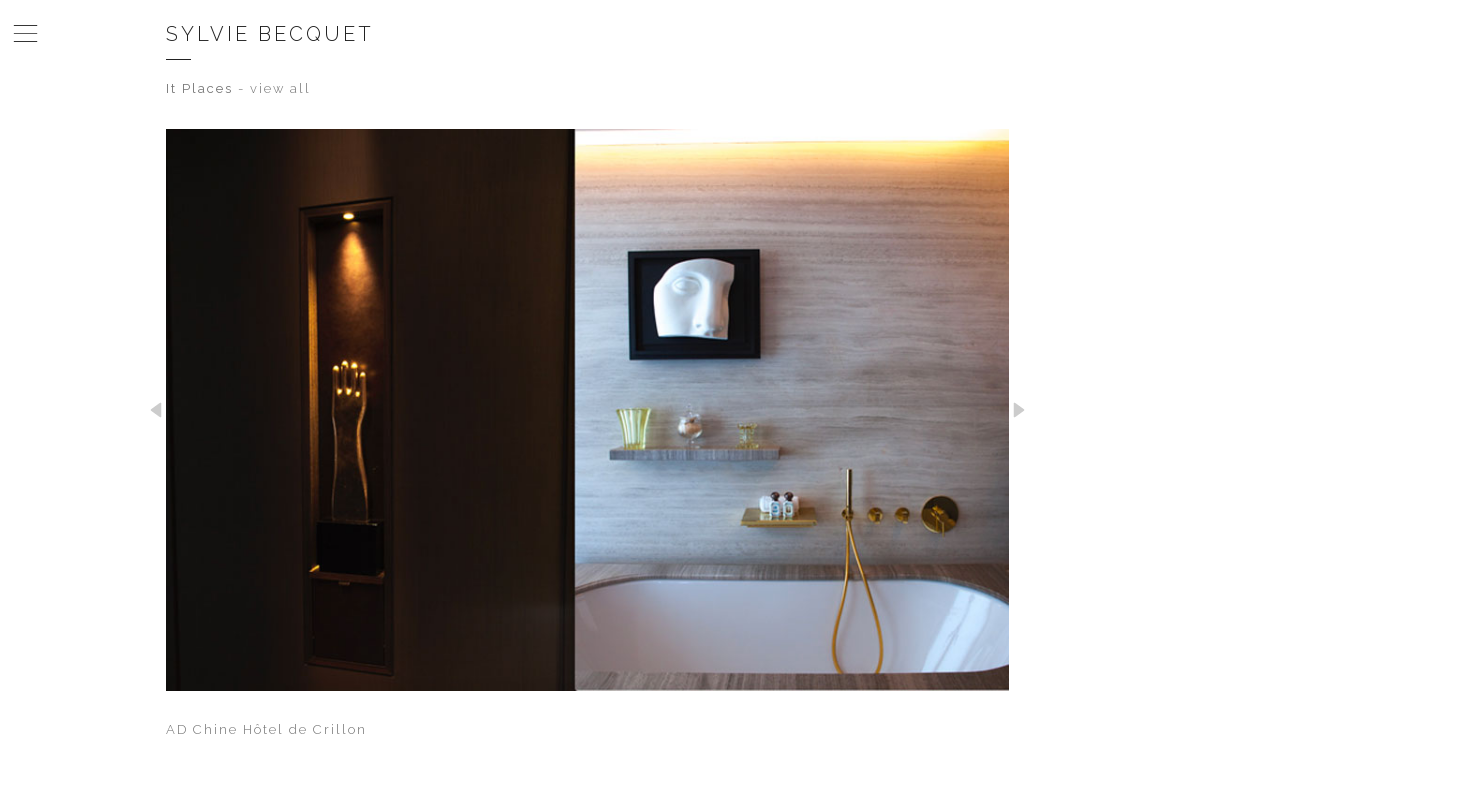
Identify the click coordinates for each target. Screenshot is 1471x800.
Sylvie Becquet (270, 34)
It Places (199, 88)
